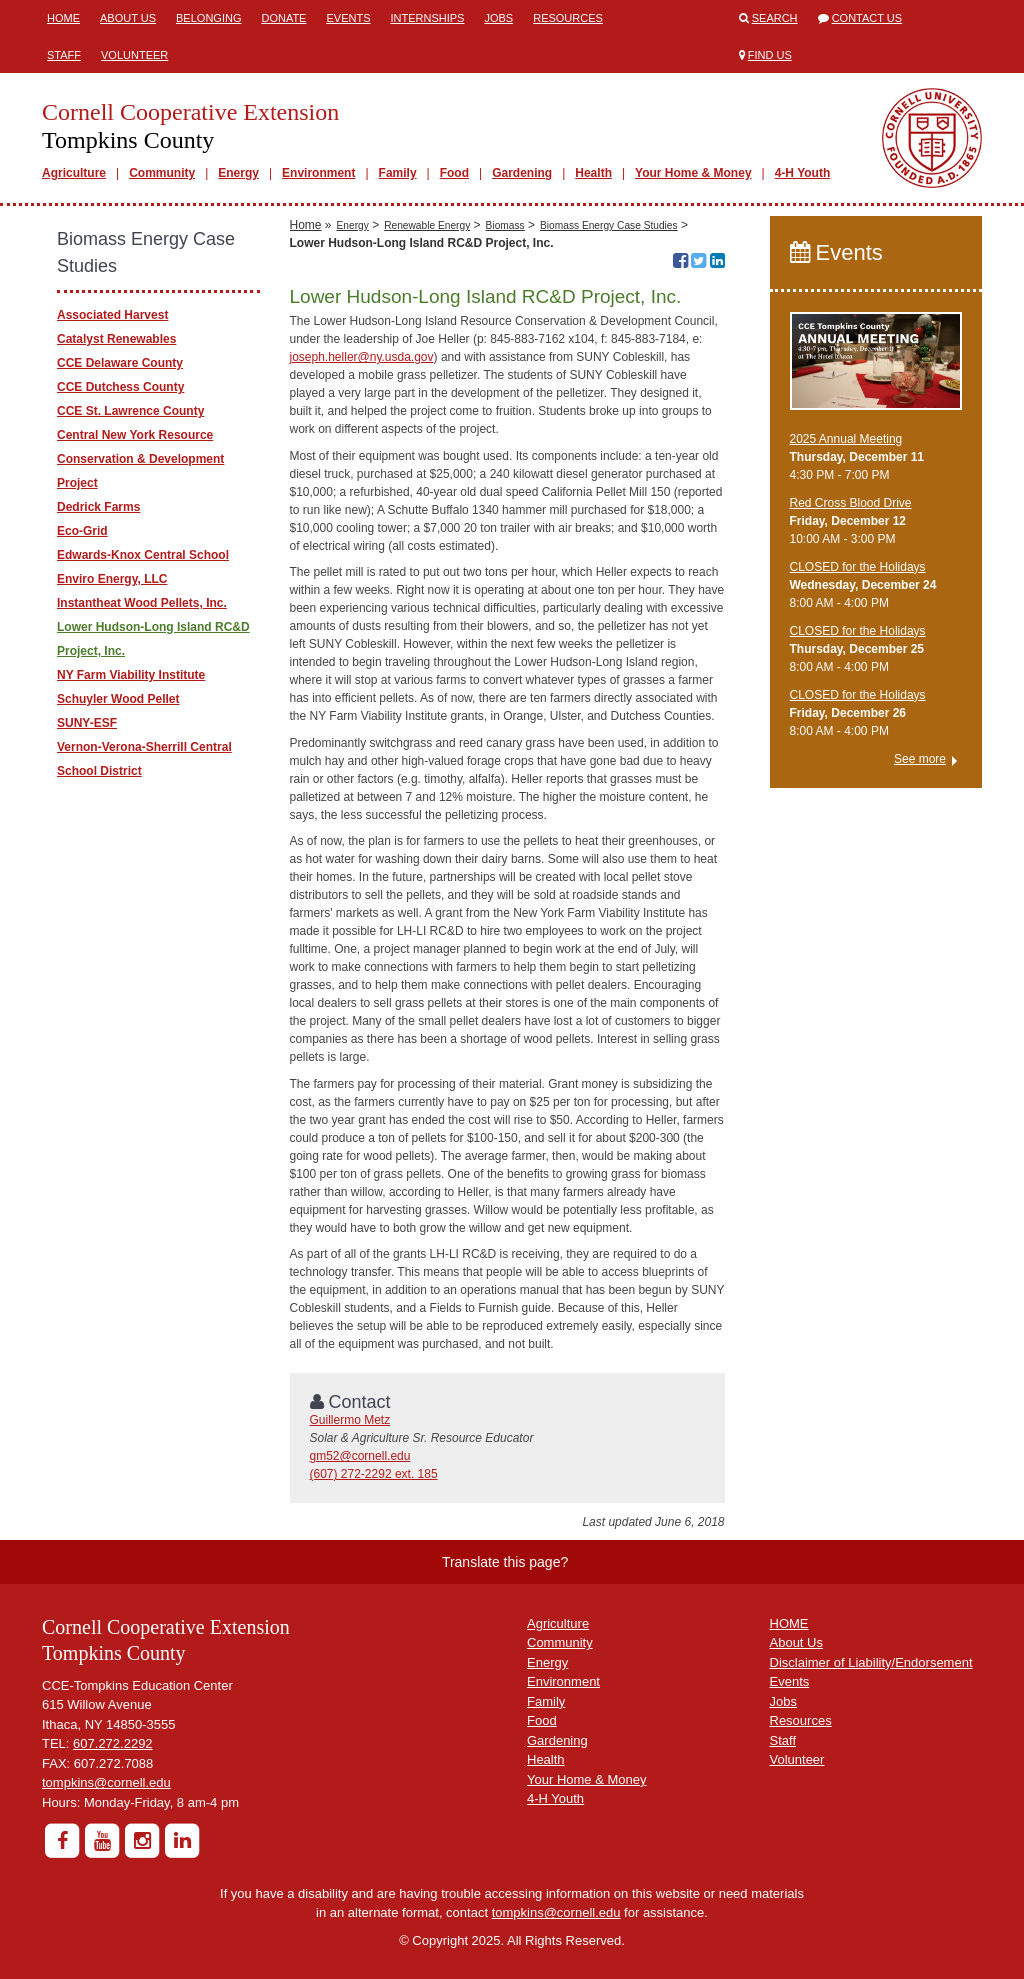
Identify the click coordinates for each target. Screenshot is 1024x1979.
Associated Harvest (112, 315)
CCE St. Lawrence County (130, 411)
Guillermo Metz (350, 1420)
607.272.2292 (113, 1743)
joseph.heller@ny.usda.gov (362, 357)
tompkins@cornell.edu (106, 1782)
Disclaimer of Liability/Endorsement (871, 1662)
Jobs (498, 18)
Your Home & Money (693, 173)
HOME (789, 1623)
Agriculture (74, 173)
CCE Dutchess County (120, 387)
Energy (238, 173)
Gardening (522, 173)
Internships (427, 18)
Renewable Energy (427, 225)
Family (398, 173)
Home (63, 18)
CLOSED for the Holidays (858, 567)
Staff (64, 55)
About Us (128, 18)
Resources (568, 18)
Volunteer (134, 55)
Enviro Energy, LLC (112, 579)
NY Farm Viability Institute (131, 675)
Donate (283, 18)
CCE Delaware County (120, 363)
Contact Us (867, 18)
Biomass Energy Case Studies (609, 225)
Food (454, 173)
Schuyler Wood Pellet (118, 699)
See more (920, 759)
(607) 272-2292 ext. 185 (374, 1474)
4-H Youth (803, 173)
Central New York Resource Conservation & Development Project (140, 459)
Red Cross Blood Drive (851, 503)
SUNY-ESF (87, 723)
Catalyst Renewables (116, 339)
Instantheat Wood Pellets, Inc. (142, 603)
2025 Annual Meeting (846, 439)
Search (775, 18)
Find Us (770, 55)
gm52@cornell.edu (360, 1456)
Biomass (505, 225)
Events (348, 18)
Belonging (208, 18)
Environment (318, 173)
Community (162, 173)
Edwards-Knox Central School (143, 555)
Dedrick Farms (98, 507)
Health (593, 173)
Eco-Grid (82, 531)
